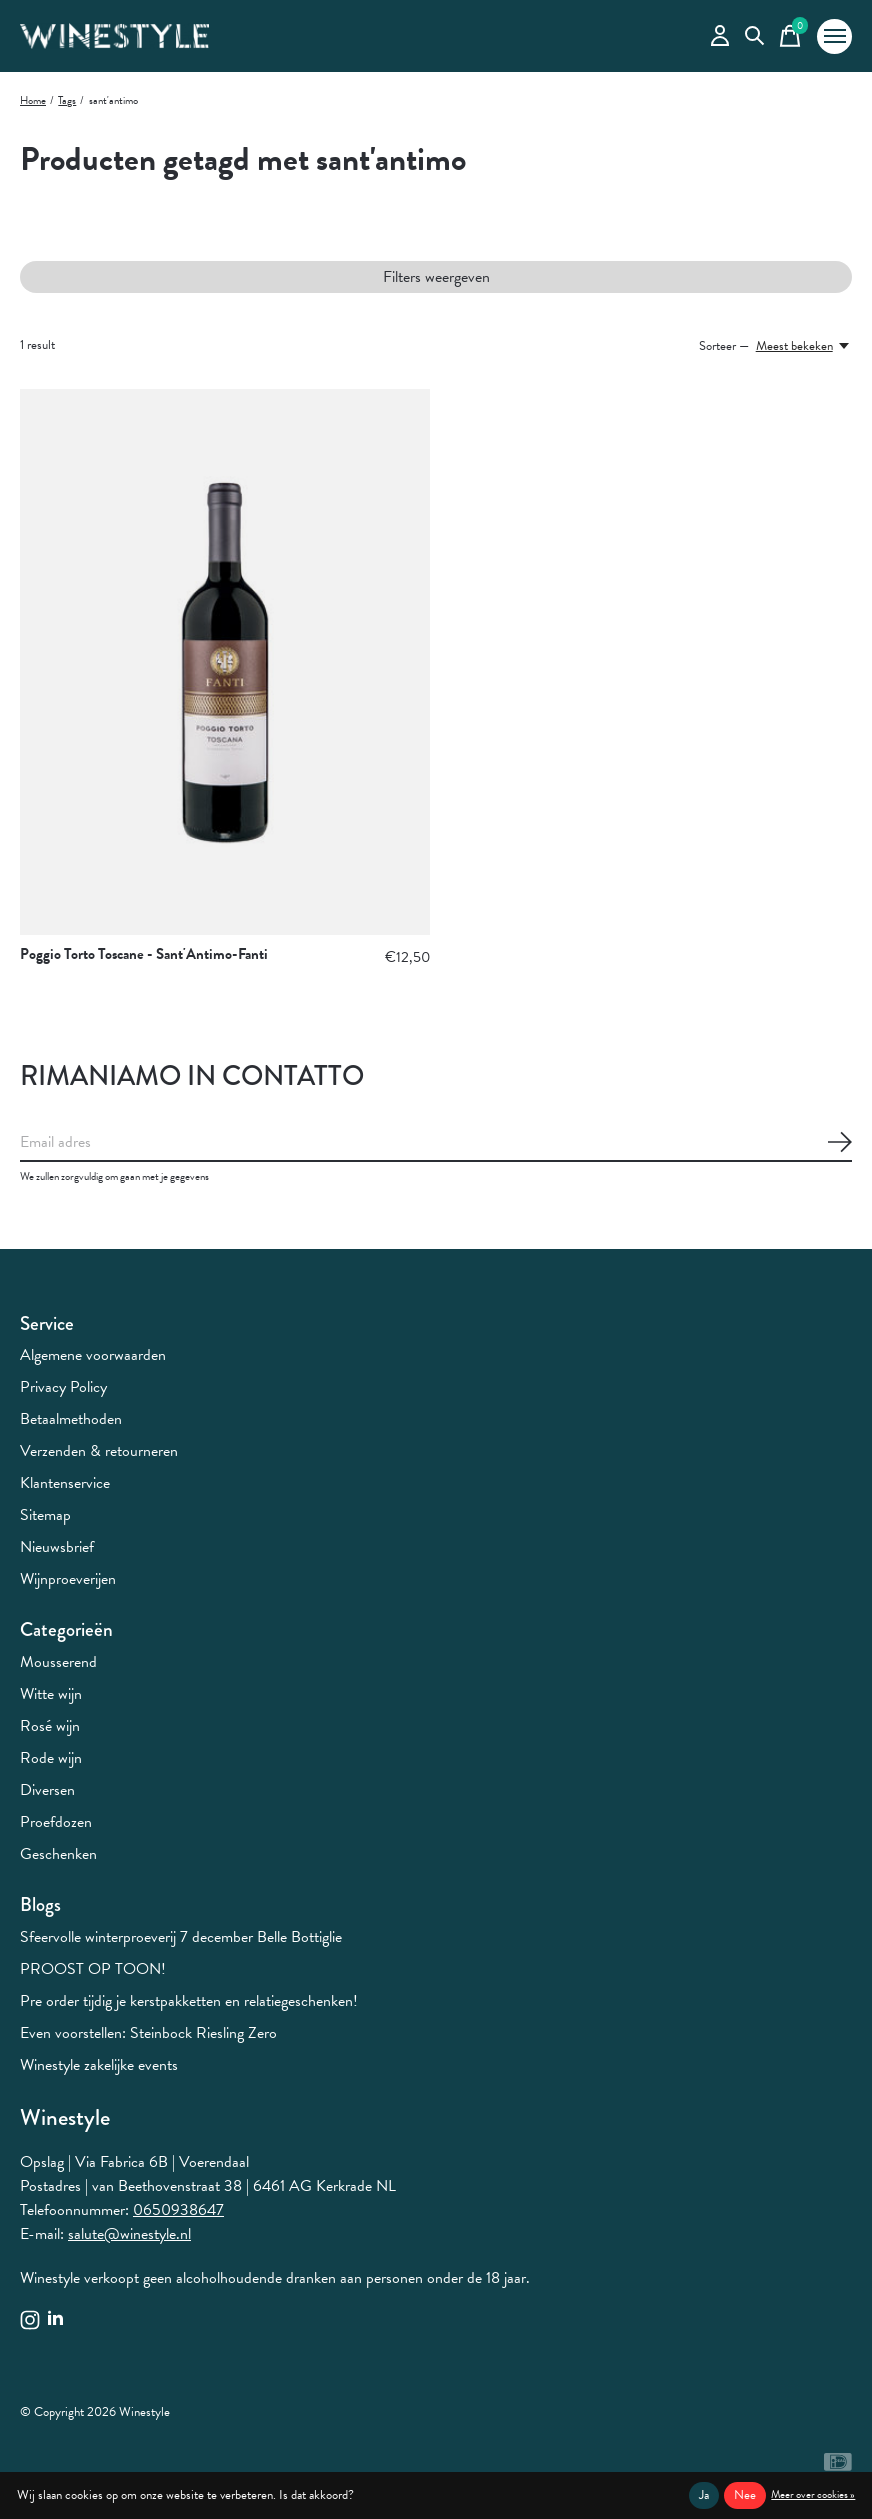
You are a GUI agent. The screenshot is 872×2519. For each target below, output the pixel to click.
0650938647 (178, 2210)
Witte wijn (51, 1694)
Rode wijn (51, 1758)
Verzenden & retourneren (99, 1451)
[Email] (436, 1143)
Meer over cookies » (813, 2494)
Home (33, 100)
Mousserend (58, 1662)
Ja (704, 2495)
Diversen (47, 1790)
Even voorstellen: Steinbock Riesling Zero (148, 2033)
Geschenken (58, 1854)
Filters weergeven (436, 277)
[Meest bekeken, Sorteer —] (804, 346)
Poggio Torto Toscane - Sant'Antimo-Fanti (144, 954)
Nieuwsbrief (57, 1547)
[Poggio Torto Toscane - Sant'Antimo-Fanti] (225, 661)
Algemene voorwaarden (93, 1355)
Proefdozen (56, 1822)
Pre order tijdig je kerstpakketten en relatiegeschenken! (189, 2001)
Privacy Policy (63, 1387)
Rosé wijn (50, 1726)
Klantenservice (65, 1483)
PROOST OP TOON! (93, 1969)
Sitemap (45, 1515)
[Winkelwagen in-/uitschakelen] (789, 36)
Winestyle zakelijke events (99, 2065)
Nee (745, 2495)
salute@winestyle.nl (129, 2234)
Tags (67, 100)
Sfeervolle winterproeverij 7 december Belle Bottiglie (181, 1937)
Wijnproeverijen (68, 1579)
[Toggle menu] (834, 36)
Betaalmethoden (71, 1419)
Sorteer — (724, 346)
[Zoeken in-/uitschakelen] (754, 36)
